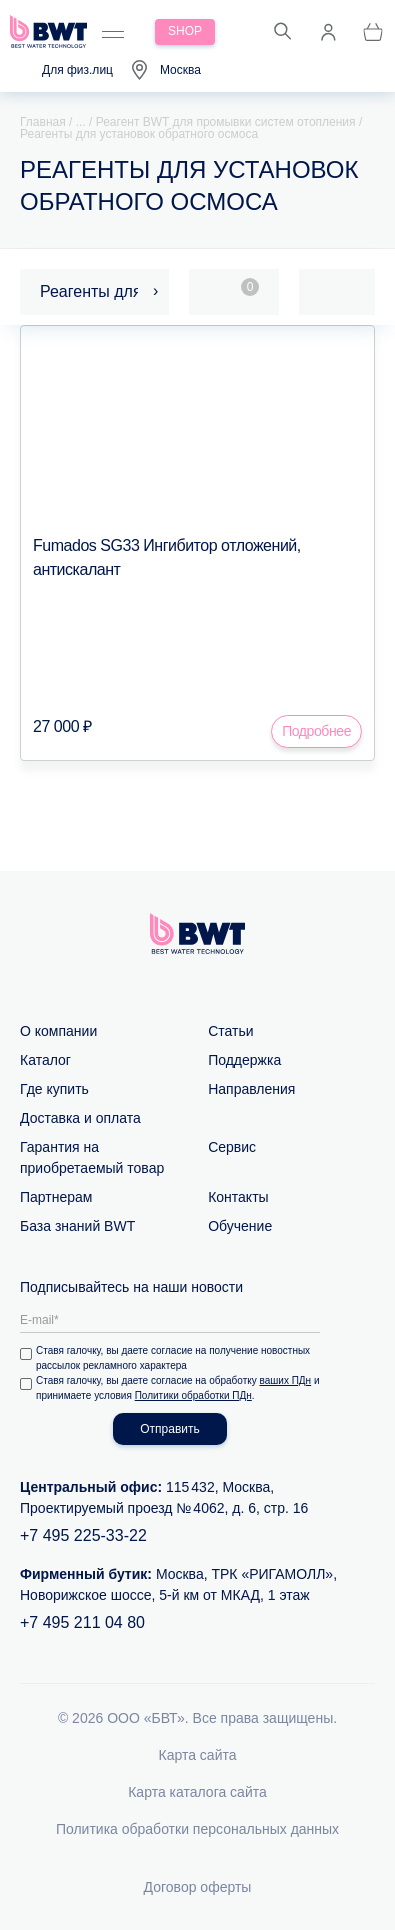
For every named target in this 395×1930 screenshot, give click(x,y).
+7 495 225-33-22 (83, 1535)
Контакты (238, 1197)
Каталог (45, 1060)
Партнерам (56, 1197)
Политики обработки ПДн (193, 1395)
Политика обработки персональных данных (197, 1829)
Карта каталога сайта (197, 1792)
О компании (58, 1031)
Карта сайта (198, 1755)
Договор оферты (198, 1887)
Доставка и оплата (80, 1118)
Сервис (232, 1147)
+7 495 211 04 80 (82, 1622)
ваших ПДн (286, 1380)
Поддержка (244, 1060)
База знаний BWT (77, 1226)
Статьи (230, 1031)
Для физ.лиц (77, 70)
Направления (251, 1089)
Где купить (54, 1089)
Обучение (240, 1226)
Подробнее (316, 731)
